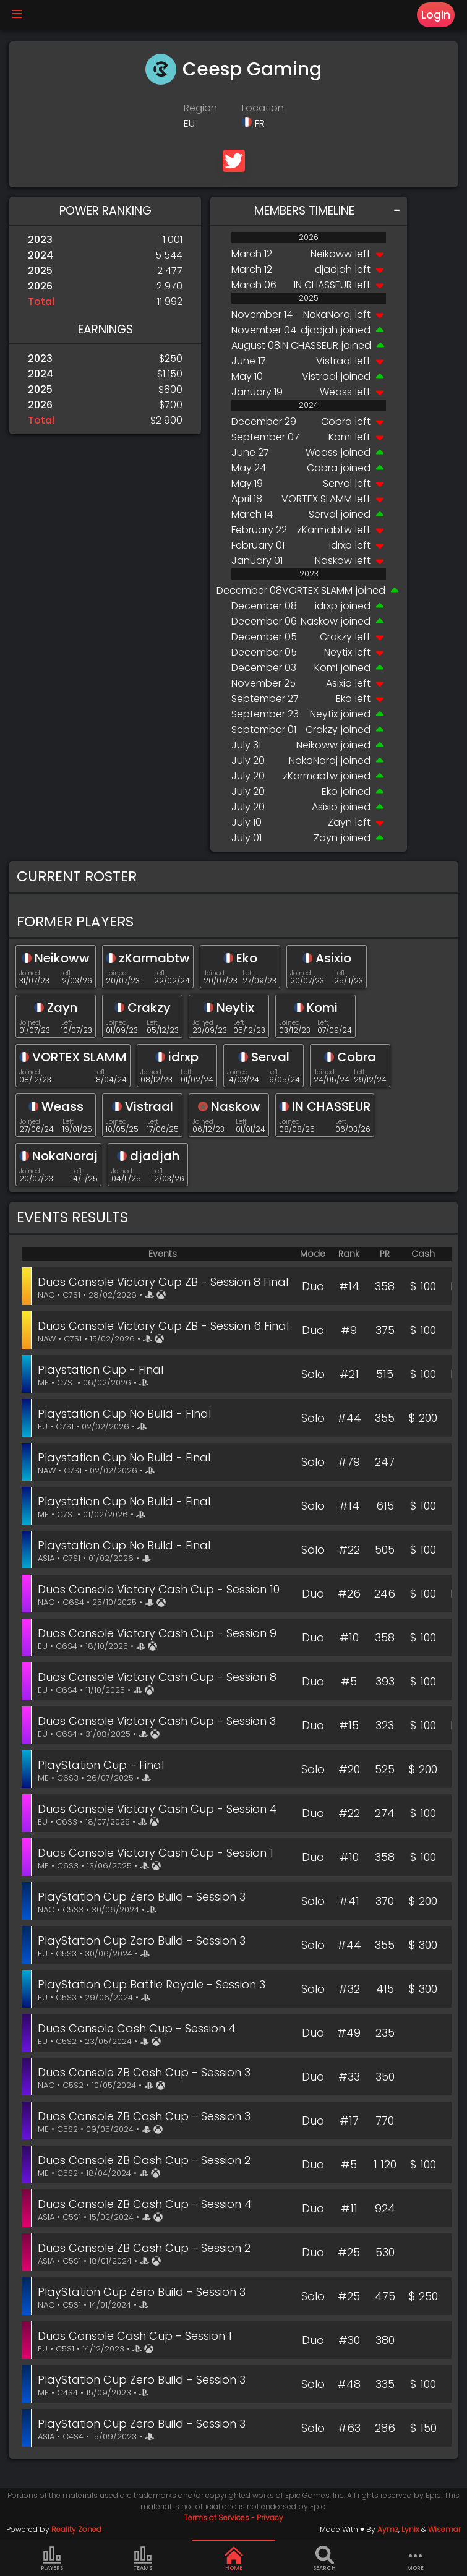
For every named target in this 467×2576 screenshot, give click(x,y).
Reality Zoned (76, 2529)
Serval (337, 483)
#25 (349, 2252)
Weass (336, 392)
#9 (349, 1330)
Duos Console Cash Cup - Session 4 (137, 2028)
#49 (349, 2032)
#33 (349, 2076)
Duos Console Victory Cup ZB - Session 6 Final (163, 1325)
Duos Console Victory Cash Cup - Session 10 (159, 1589)
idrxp (340, 545)
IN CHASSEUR (323, 285)
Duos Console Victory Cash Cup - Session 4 (157, 1808)
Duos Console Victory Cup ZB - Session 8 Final (163, 1282)
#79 (349, 1462)
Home (234, 2559)
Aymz (387, 2529)
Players (52, 2559)
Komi (340, 437)
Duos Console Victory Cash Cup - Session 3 (157, 1721)
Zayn (340, 822)
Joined (29, 973)
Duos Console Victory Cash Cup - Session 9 (157, 1633)
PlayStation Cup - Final (101, 1765)
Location (263, 108)
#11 (349, 2208)
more (415, 2559)
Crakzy (336, 637)
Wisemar (444, 2529)
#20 (349, 1769)
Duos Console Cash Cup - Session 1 (135, 2335)
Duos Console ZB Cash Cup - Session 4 (145, 2204)
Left (65, 973)
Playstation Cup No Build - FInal (124, 1413)
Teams (143, 2559)
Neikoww (331, 254)
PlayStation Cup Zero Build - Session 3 (142, 1896)
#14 (349, 1286)
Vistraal (334, 361)
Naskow (333, 561)
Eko (344, 698)
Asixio (339, 683)
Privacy (270, 2517)
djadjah (333, 269)
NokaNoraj (327, 314)
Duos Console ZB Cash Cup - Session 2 (144, 2160)
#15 (349, 1725)
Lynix (410, 2529)
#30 (349, 2340)
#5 (349, 1681)
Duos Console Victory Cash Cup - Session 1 (155, 1852)
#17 (349, 2120)
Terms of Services (216, 2517)
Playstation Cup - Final (100, 1369)
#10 (349, 1637)
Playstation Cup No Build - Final (124, 1457)
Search (324, 2559)
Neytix (338, 652)
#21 (349, 1374)
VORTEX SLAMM (316, 499)
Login (435, 14)
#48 (349, 2384)
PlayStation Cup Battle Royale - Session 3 (151, 1984)
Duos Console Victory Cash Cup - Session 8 (157, 1677)
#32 (349, 1988)
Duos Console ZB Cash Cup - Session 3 (144, 2072)
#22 (349, 1549)
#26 (349, 1593)
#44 (349, 1418)
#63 (349, 2428)
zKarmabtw (324, 530)
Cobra (336, 421)
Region (200, 108)
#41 (349, 1901)
